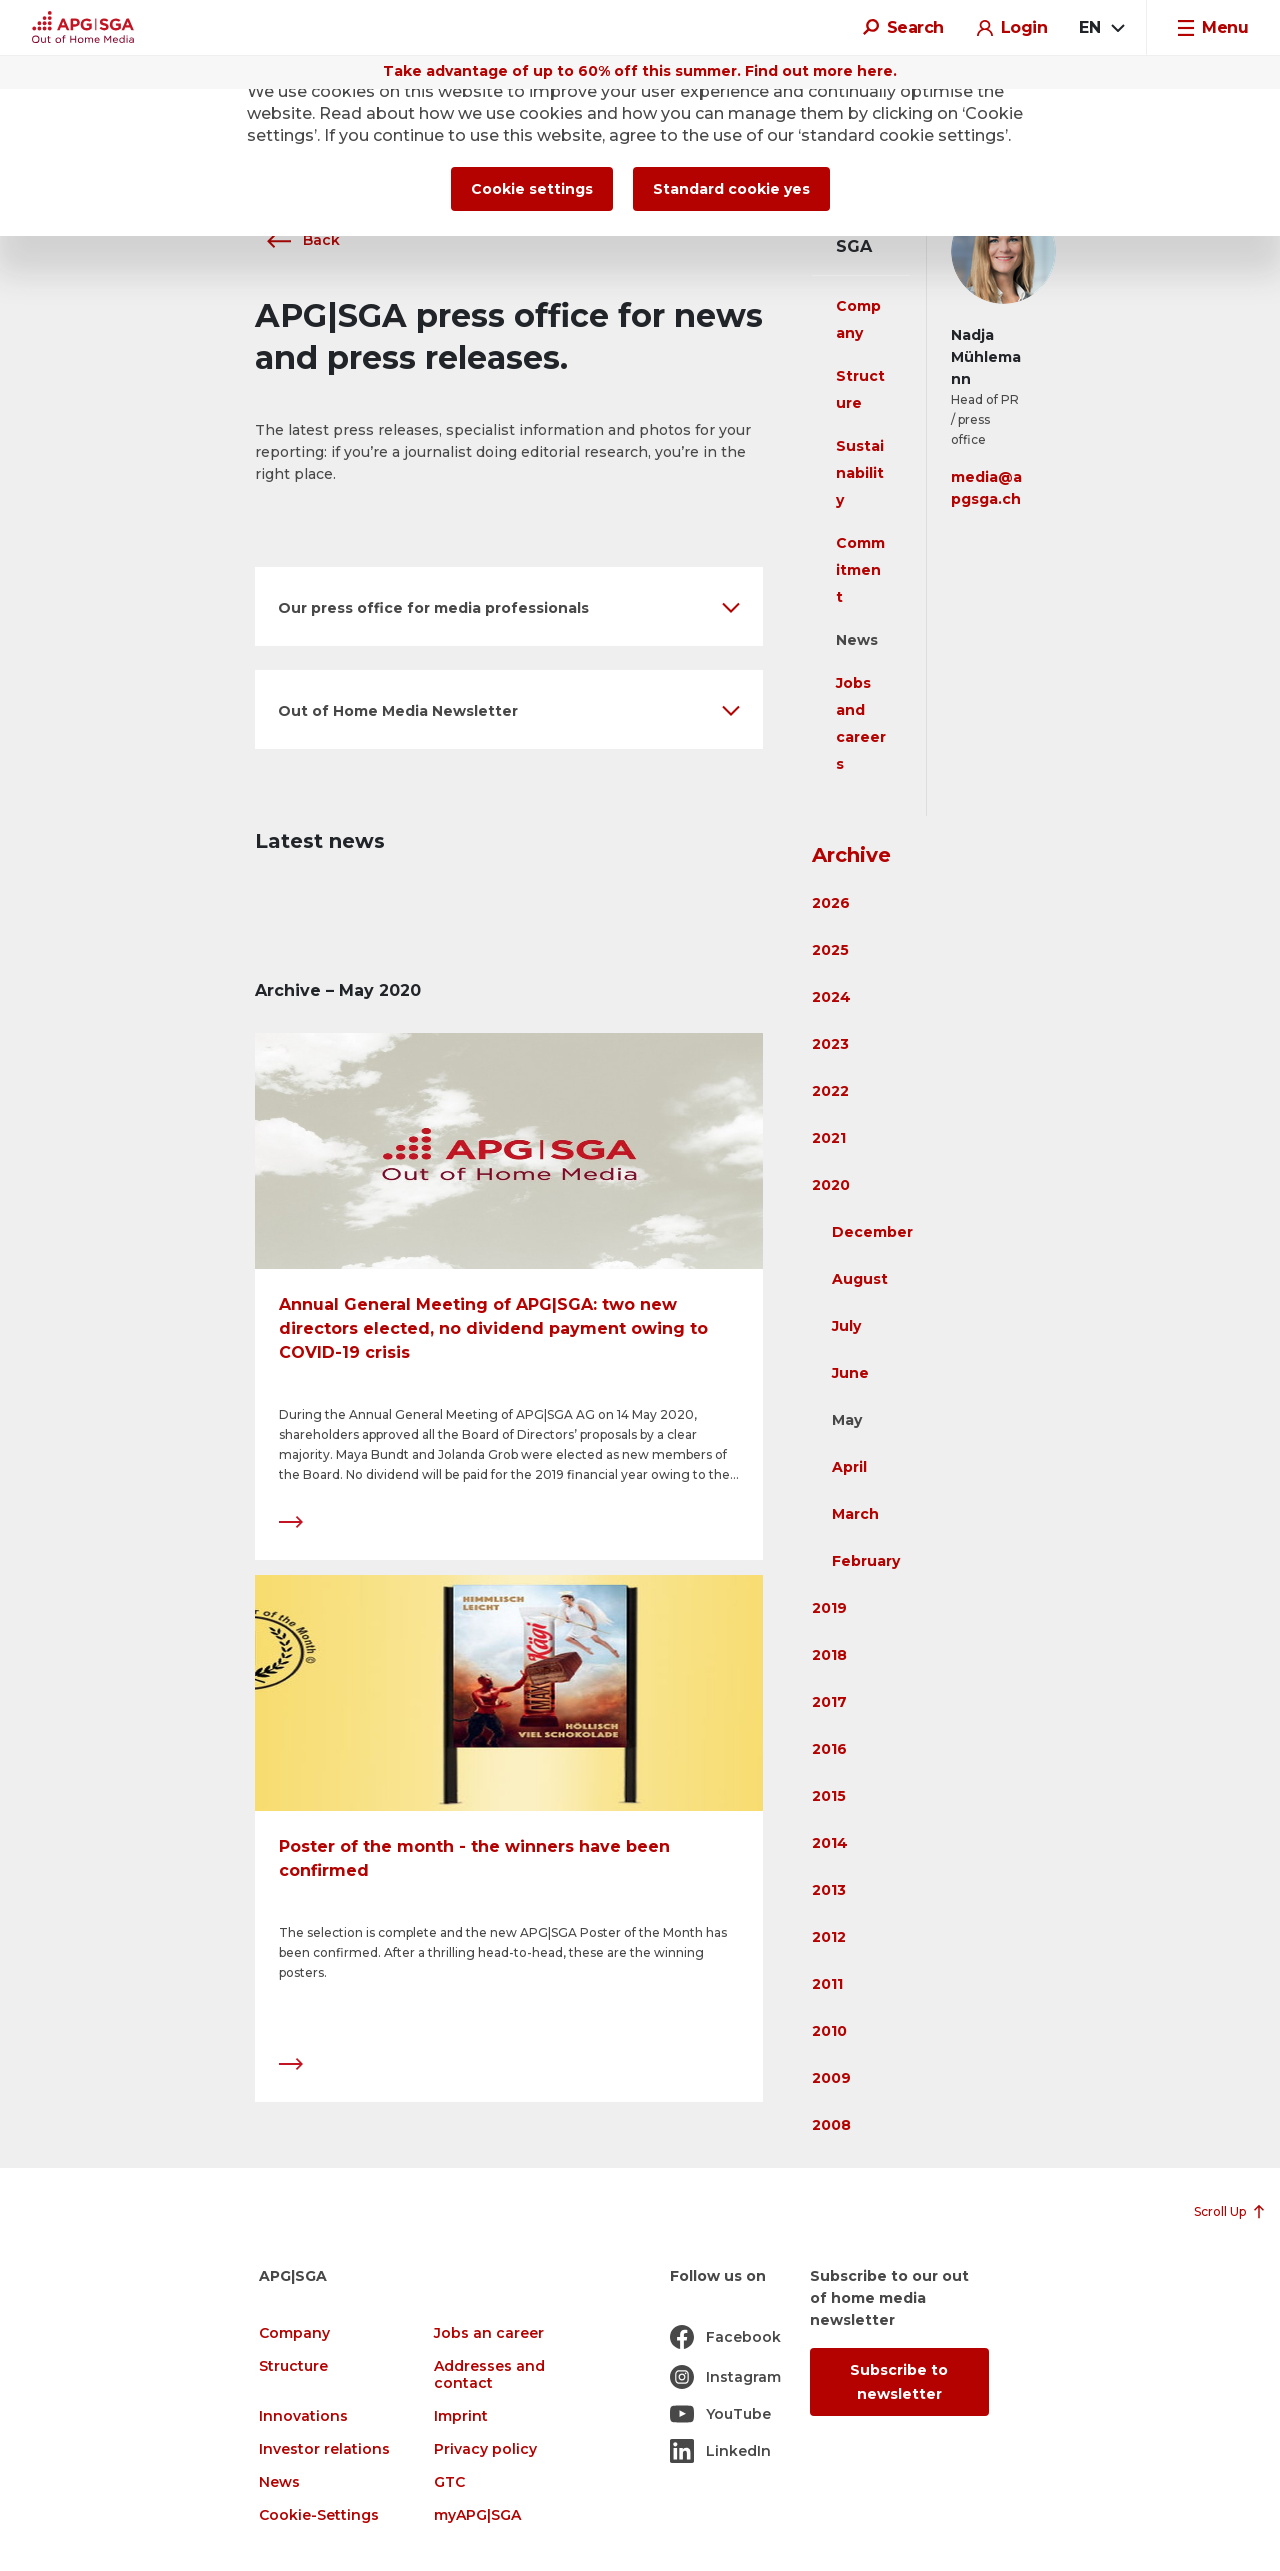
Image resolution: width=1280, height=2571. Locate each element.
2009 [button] (831, 2078)
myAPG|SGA (477, 2515)
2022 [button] (830, 1091)
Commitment (860, 570)
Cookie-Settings (319, 2515)
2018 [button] (829, 1655)
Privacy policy (485, 2449)
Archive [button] (851, 855)
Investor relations (324, 2449)
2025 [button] (830, 950)
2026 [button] (831, 903)
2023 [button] (830, 1044)
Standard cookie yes (731, 189)
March (855, 1514)
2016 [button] (829, 1749)
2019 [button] (829, 1608)
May (847, 1420)
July (846, 1326)
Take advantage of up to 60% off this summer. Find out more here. (640, 71)
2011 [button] (827, 1984)
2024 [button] (831, 997)
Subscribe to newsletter (899, 2382)
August (860, 1279)
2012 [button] (829, 1937)
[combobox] (1101, 28)
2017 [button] (829, 1702)
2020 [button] (831, 1185)
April (849, 1467)
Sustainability (860, 473)
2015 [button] (829, 1796)
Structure (293, 2366)
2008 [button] (831, 2125)
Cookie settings (532, 189)
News (857, 640)
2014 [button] (830, 1843)
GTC (449, 2482)
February (866, 1561)
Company (294, 2333)
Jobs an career (489, 2333)
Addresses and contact (489, 2375)
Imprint (461, 2416)
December (872, 1232)
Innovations (303, 2416)
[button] (509, 606)
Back (297, 240)
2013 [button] (829, 1890)
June (850, 1373)
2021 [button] (829, 1138)
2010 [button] (829, 2031)
